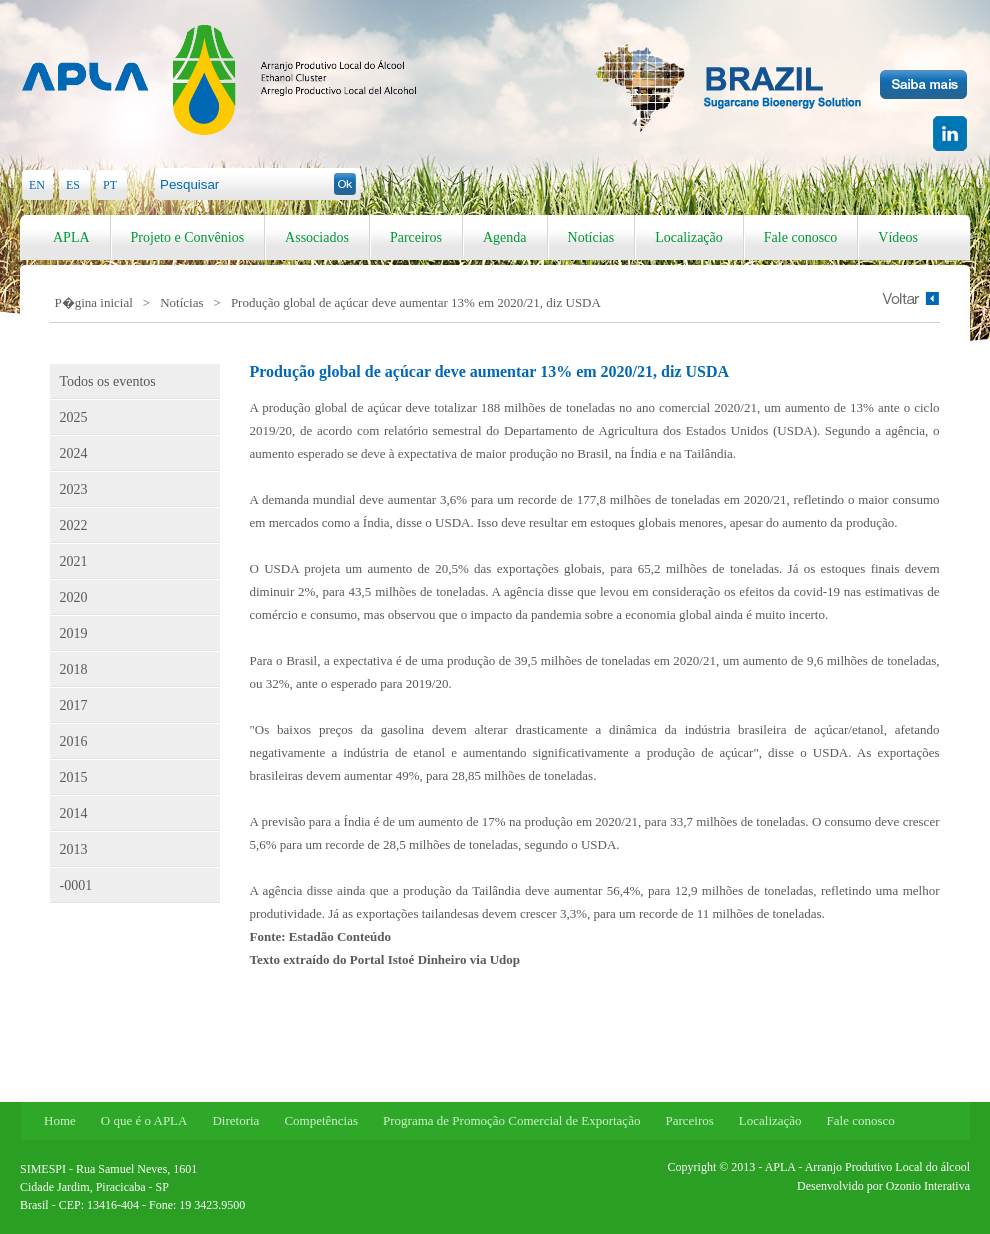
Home (60, 1120)
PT (110, 185)
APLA (71, 237)
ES (73, 185)
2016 (74, 741)
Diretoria (235, 1120)
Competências (321, 1120)
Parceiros (416, 237)
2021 (74, 561)
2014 (74, 813)
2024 (74, 453)
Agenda (505, 237)
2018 (74, 669)
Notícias (591, 237)
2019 (74, 633)
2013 (74, 849)
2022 (74, 525)
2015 (74, 777)
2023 (74, 489)
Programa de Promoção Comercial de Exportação (511, 1120)
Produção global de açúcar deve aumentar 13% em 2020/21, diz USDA (416, 302)
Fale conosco (800, 237)
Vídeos (898, 237)
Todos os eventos (108, 381)
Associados (317, 237)
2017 (74, 705)
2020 (74, 597)
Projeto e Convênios (188, 237)
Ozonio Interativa (928, 1186)
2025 (74, 417)
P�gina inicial (94, 302)
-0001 (76, 885)
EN (37, 185)
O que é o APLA (144, 1120)
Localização (689, 237)
